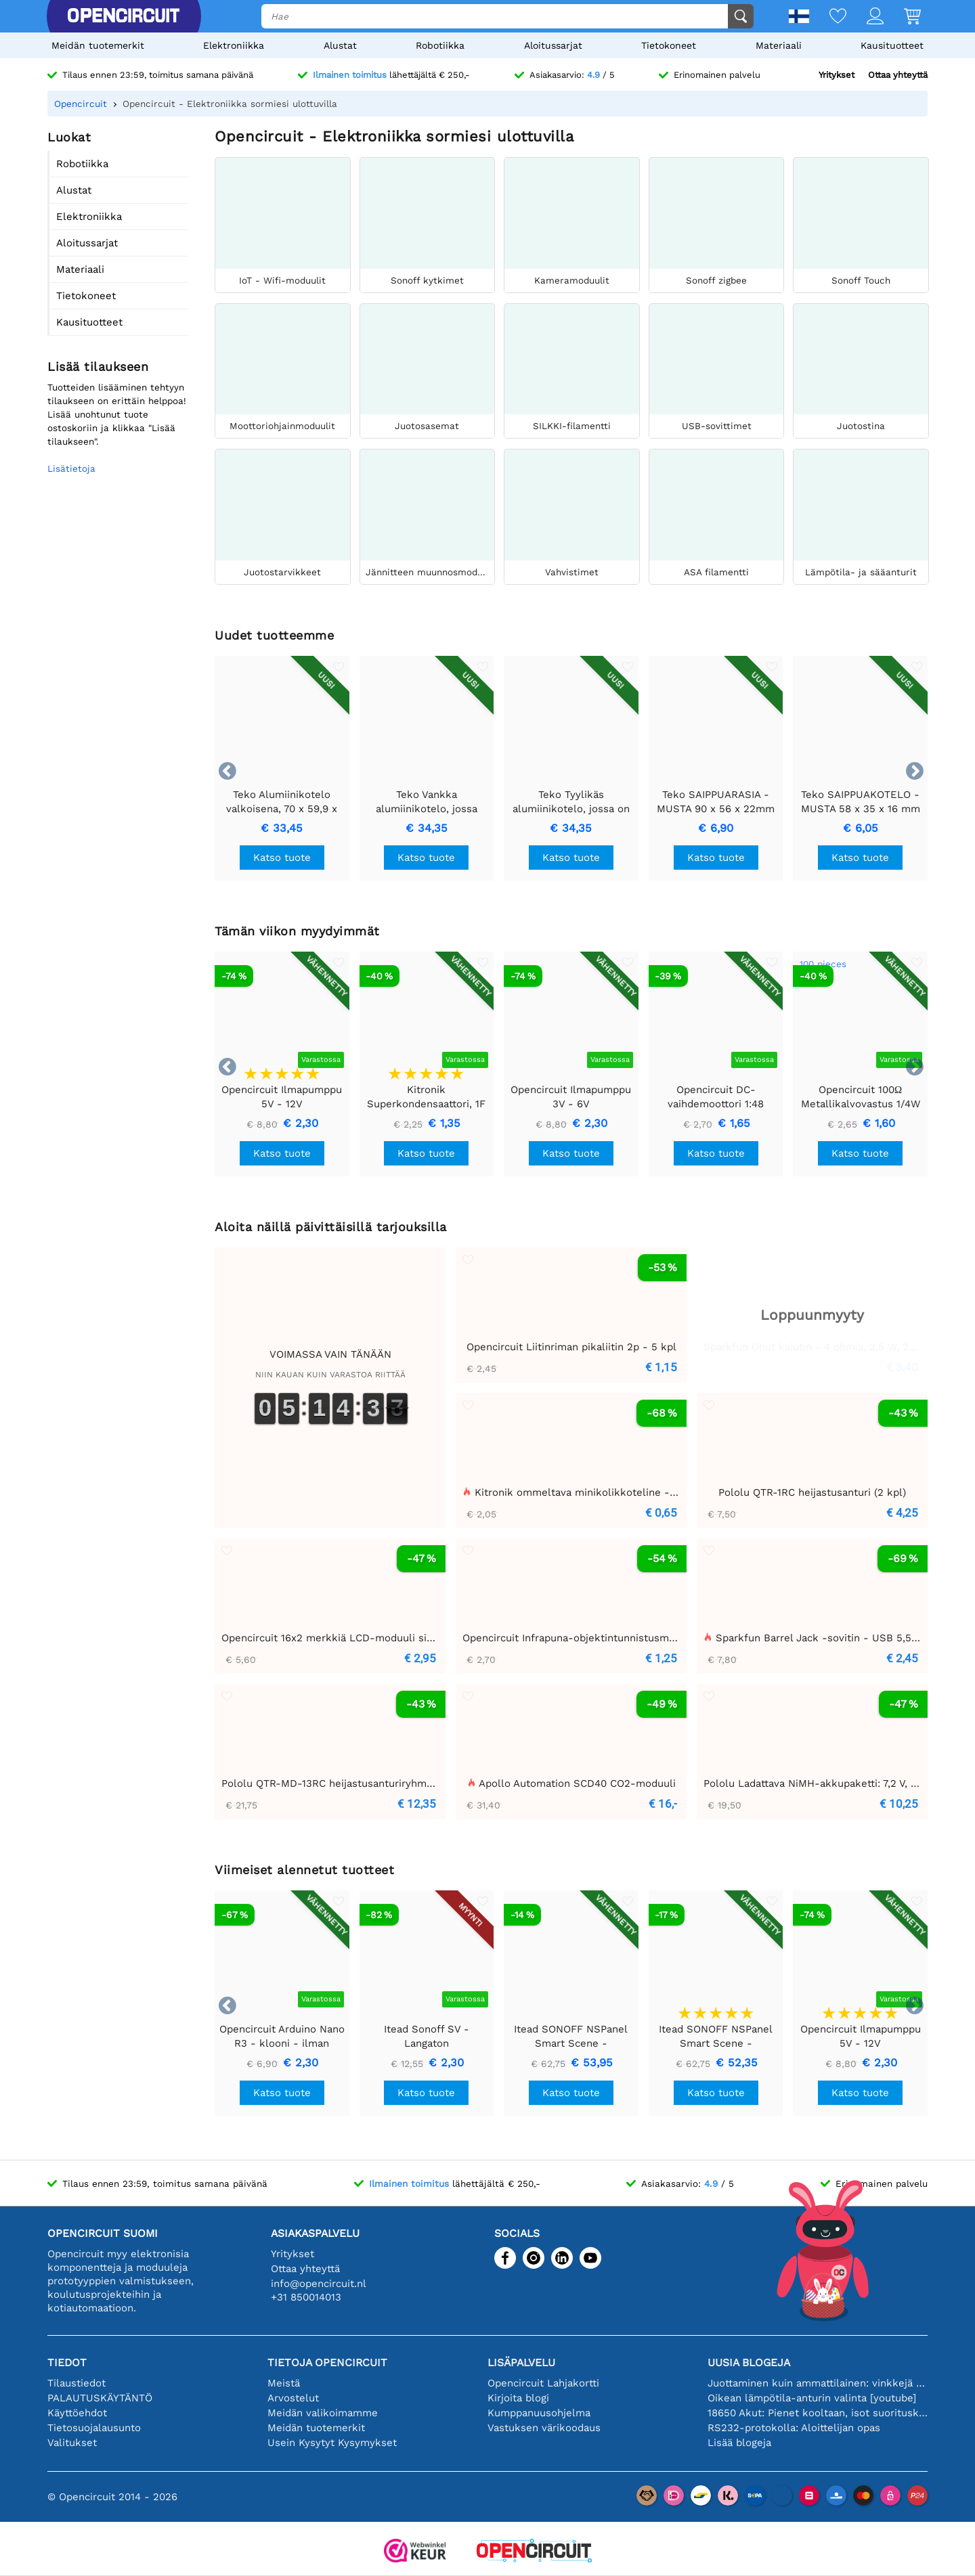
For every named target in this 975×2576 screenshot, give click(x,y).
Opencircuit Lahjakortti (543, 2383)
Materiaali (779, 45)
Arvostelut (293, 2398)
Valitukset (72, 2443)
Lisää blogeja (739, 2443)
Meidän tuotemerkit (97, 45)
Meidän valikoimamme (322, 2413)
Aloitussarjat (553, 45)
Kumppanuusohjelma (539, 2413)
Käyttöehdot (77, 2413)
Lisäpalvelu (521, 2362)
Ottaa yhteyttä (898, 75)
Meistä (283, 2383)
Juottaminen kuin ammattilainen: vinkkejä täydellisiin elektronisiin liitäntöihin (818, 2383)
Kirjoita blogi (518, 2398)
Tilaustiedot (76, 2383)
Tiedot (67, 2362)
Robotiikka (440, 45)
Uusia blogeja (749, 2362)
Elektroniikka (233, 45)
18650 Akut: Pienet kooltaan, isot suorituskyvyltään (818, 2413)
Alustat (340, 45)
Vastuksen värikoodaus (544, 2428)
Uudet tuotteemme (274, 635)
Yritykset (836, 75)
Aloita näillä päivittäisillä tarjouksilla (331, 1227)
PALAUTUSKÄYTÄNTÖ (99, 2398)
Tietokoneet (668, 45)
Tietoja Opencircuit (327, 2362)
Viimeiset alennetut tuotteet (304, 1870)
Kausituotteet (892, 45)
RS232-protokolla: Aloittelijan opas (794, 2428)
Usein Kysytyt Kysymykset (332, 2443)
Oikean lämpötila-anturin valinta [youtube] (812, 2398)
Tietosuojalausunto (94, 2428)
